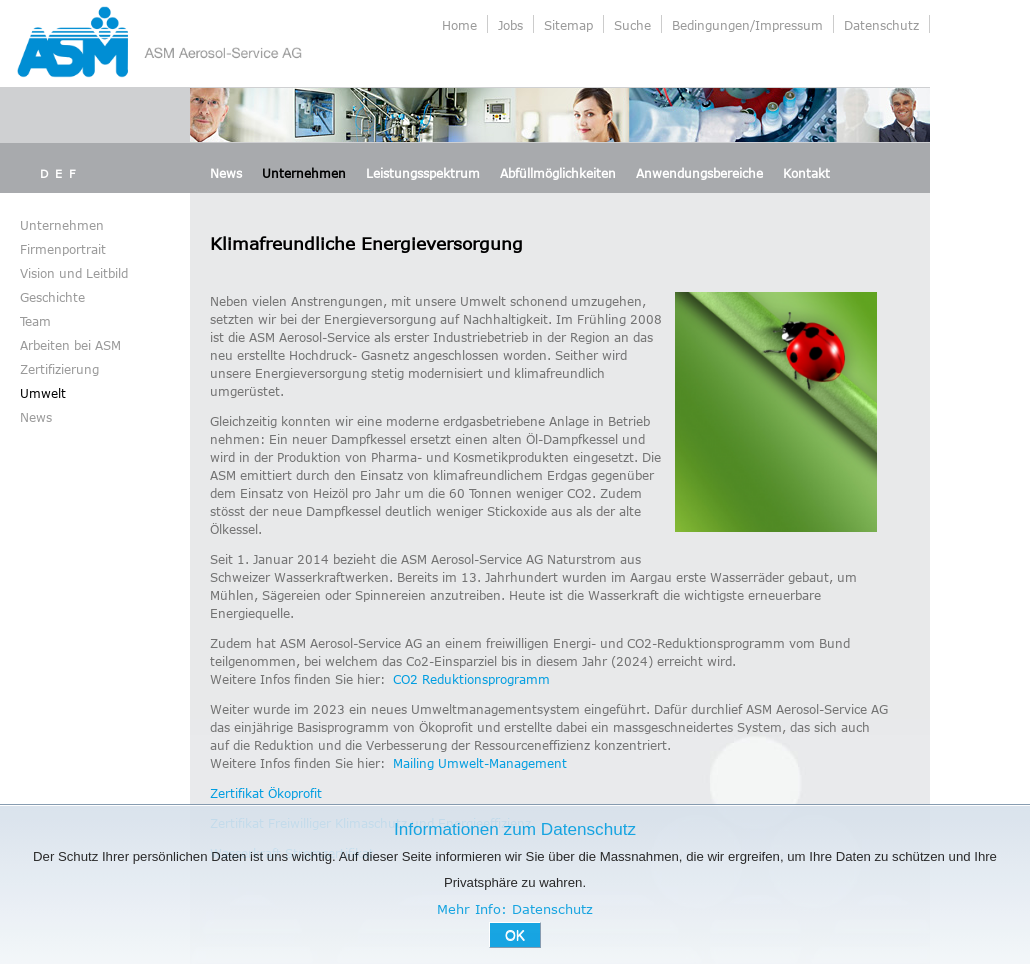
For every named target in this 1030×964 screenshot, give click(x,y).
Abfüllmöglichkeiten (558, 173)
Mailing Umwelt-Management (480, 763)
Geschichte (52, 297)
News (226, 173)
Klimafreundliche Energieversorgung (366, 243)
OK (515, 935)
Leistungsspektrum (423, 173)
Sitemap (568, 25)
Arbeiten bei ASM (70, 345)
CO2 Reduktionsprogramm (471, 679)
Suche (632, 25)
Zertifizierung (59, 369)
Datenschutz (881, 25)
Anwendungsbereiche (699, 173)
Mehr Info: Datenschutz (515, 909)
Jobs (510, 25)
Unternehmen (304, 173)
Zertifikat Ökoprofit (266, 793)
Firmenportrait (63, 249)
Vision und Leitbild (74, 273)
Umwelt (43, 393)
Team (35, 321)
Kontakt (806, 173)
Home (459, 25)
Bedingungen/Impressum (747, 25)
